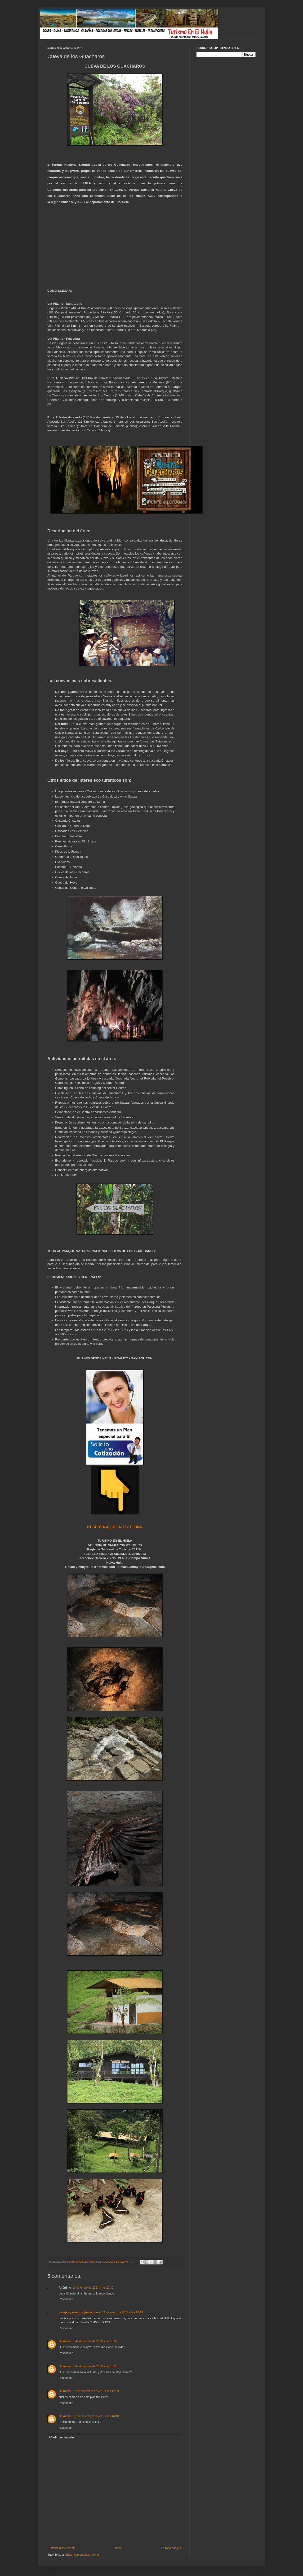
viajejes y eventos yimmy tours (80, 2312)
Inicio (118, 2548)
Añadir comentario (61, 2437)
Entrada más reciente (62, 2548)
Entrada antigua (171, 2548)
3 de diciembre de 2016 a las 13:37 (95, 2341)
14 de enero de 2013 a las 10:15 (122, 2312)
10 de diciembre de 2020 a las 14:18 (96, 2416)
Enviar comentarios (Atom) (82, 2554)
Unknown (65, 2341)
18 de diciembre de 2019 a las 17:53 (96, 2391)
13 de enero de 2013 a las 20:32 (92, 2287)
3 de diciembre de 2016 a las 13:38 (95, 2366)
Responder (66, 2299)
